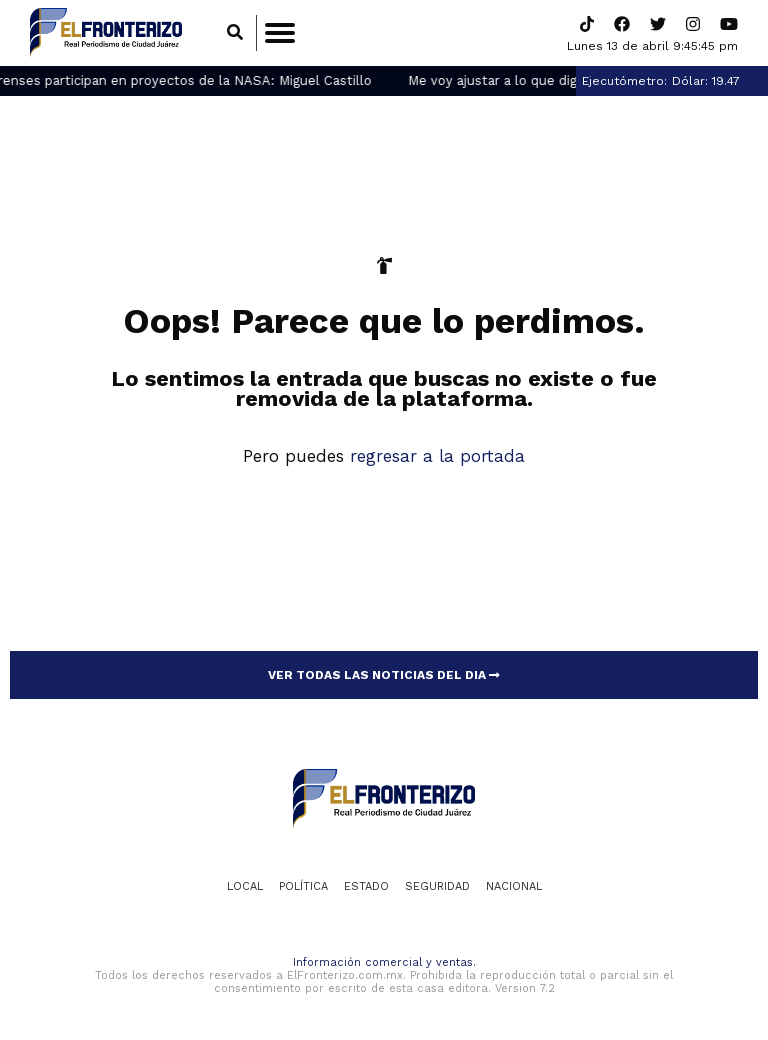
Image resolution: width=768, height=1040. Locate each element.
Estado (366, 886)
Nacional (514, 886)
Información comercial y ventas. (384, 962)
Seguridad (437, 886)
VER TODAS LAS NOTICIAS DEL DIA (384, 675)
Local (245, 886)
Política (303, 886)
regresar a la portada (437, 456)
